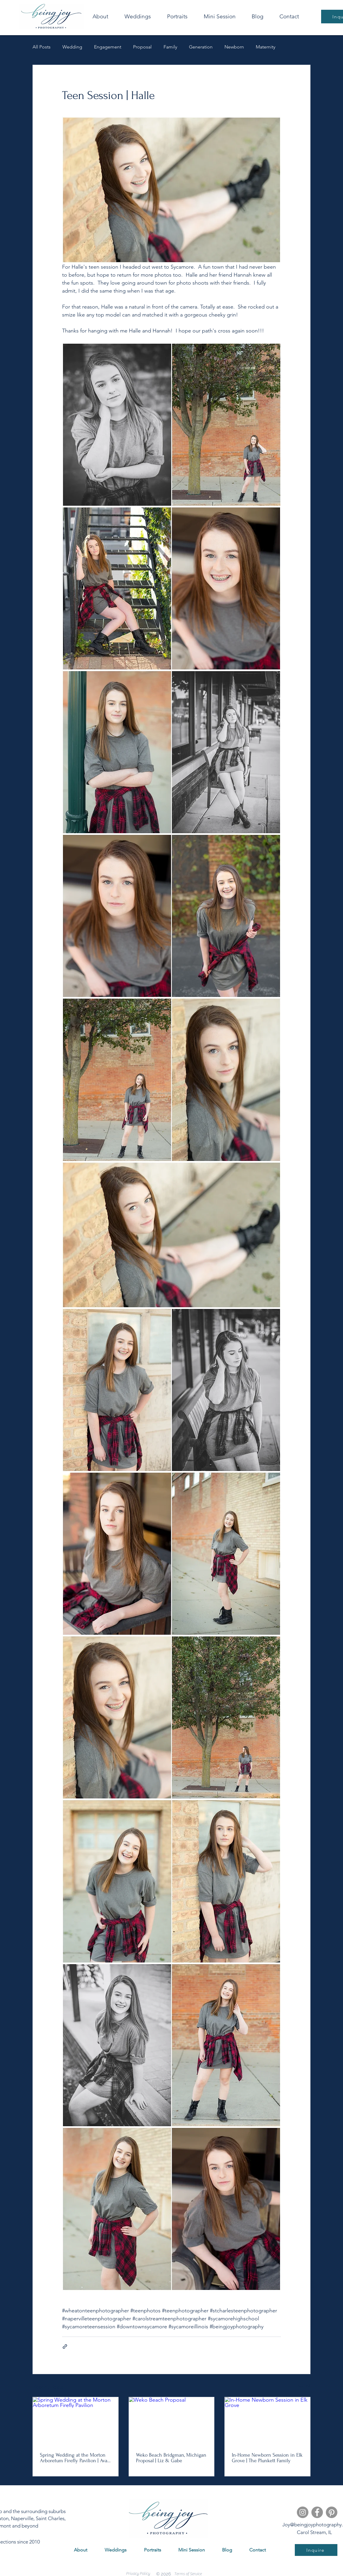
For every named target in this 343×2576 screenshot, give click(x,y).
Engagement (107, 47)
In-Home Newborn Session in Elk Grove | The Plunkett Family (267, 2457)
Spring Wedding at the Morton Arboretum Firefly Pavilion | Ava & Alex (73, 2457)
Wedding (72, 47)
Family (170, 47)
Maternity (265, 47)
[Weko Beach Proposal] (171, 2421)
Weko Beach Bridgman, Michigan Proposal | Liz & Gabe (171, 2457)
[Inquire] (316, 2550)
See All (303, 2386)
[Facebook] (317, 2512)
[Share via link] (65, 2346)
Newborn (234, 47)
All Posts (42, 47)
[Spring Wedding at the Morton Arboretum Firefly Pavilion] (75, 2421)
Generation (201, 47)
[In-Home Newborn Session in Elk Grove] (267, 2421)
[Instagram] (302, 2512)
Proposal (142, 47)
